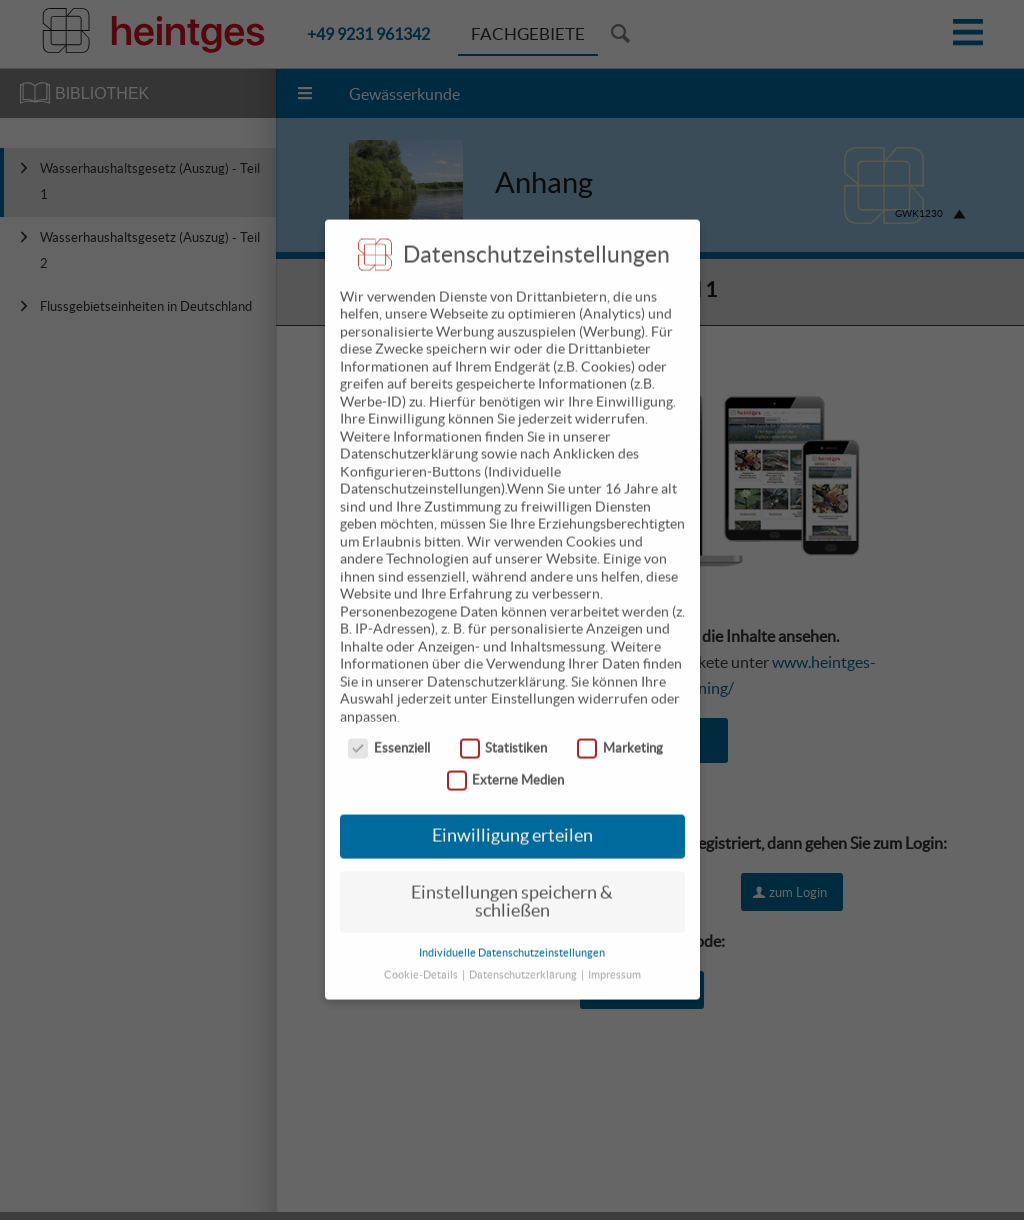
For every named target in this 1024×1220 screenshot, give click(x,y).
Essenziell (389, 729)
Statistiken (504, 729)
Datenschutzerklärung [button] (524, 956)
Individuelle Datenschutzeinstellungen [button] (512, 934)
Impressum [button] (614, 956)
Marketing (620, 729)
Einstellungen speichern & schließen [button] (512, 883)
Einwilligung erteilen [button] (512, 817)
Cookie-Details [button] (422, 956)
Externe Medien (506, 761)
